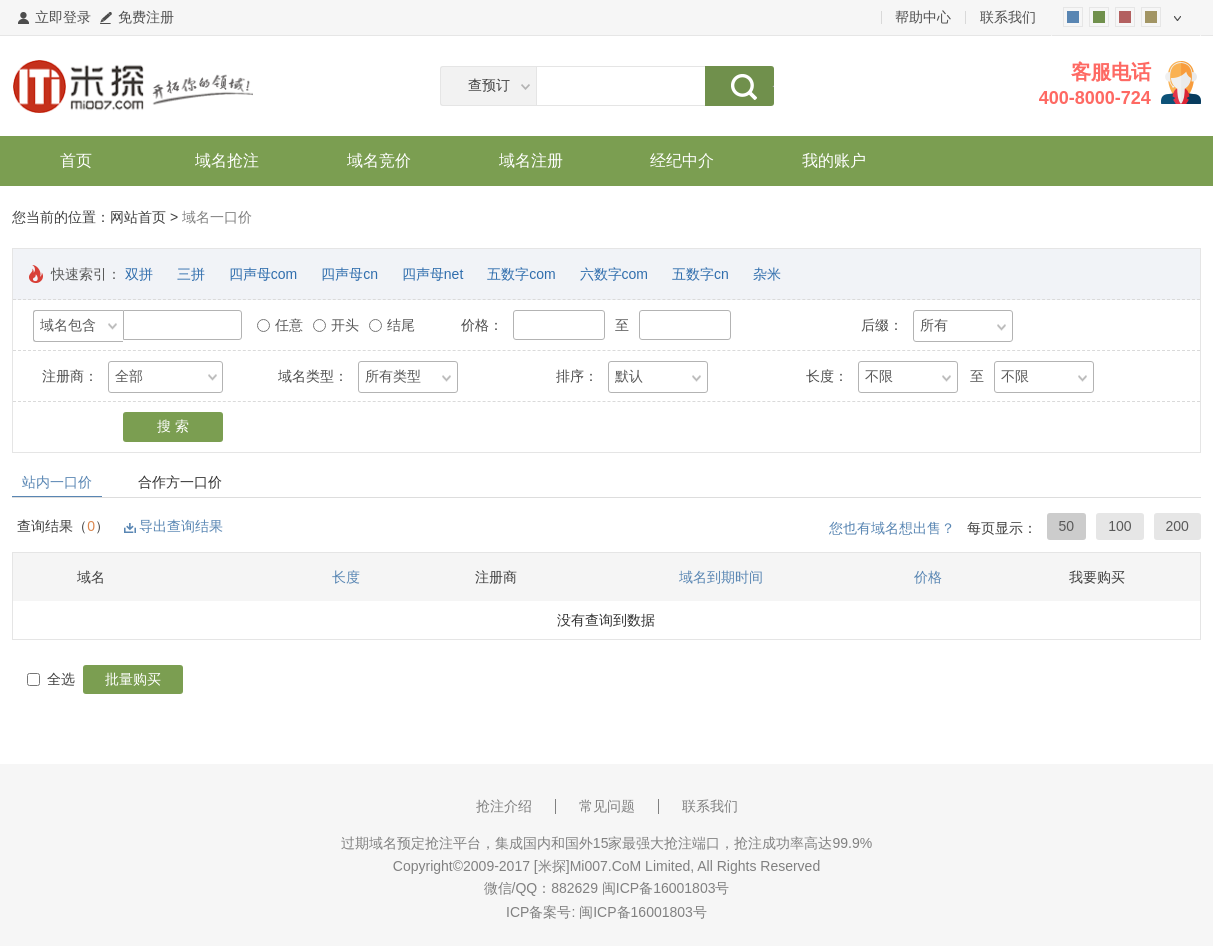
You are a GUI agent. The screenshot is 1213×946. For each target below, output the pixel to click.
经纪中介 (682, 160)
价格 (928, 577)
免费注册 (146, 17)
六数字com (614, 274)
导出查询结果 (181, 526)
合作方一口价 (180, 482)
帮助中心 (923, 17)
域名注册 (531, 160)
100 (1119, 526)
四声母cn (349, 274)
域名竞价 (379, 160)
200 (1177, 526)
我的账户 (834, 160)
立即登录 (63, 17)
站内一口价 (57, 482)
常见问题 (607, 806)
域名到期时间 (721, 577)
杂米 (767, 274)
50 (1067, 526)
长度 (346, 577)
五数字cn (700, 274)
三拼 (191, 274)
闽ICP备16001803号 (643, 912)
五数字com (521, 274)
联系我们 (1008, 17)
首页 (76, 160)
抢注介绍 (504, 806)
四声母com (263, 274)
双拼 (139, 274)
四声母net (432, 274)
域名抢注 (227, 160)
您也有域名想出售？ (892, 528)
